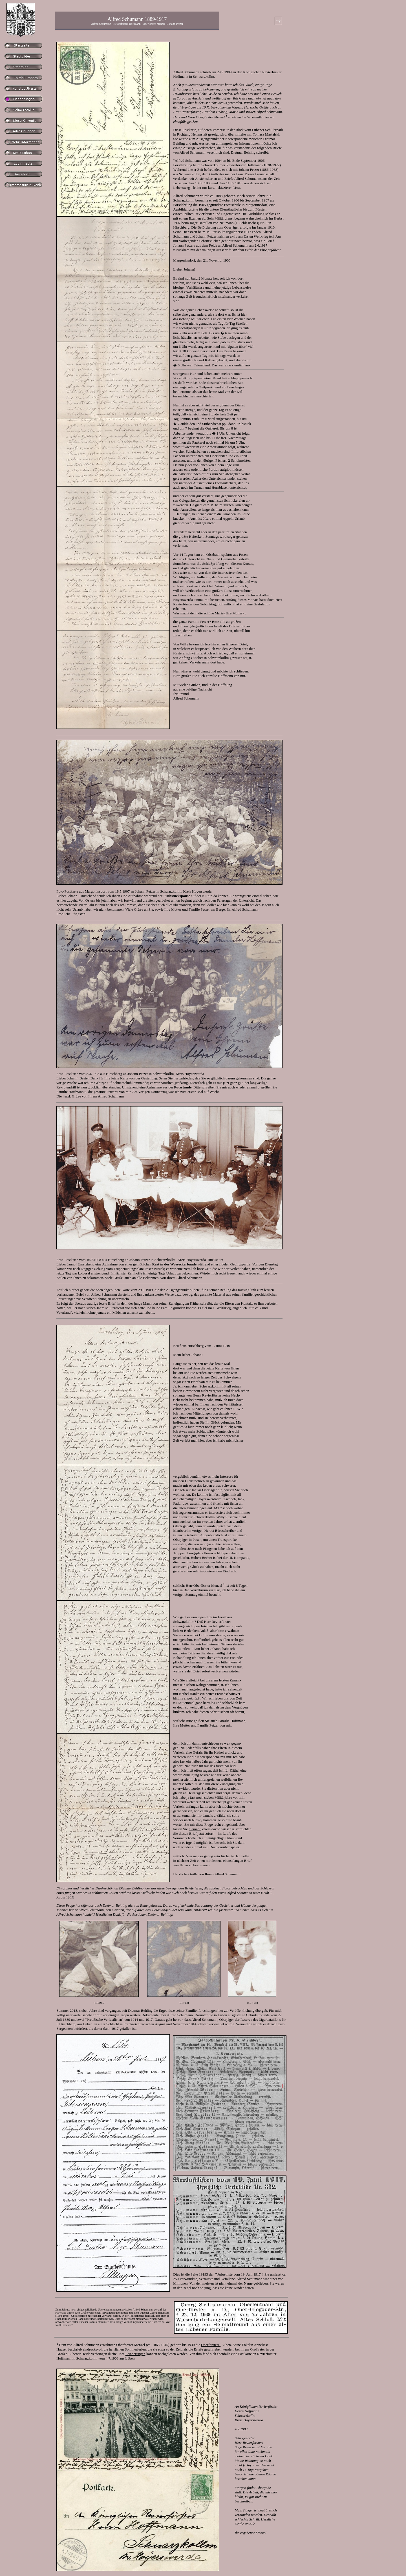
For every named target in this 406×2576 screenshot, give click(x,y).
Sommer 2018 (66, 2010)
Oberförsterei (210, 2345)
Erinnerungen (135, 2354)
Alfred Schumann (227, 1874)
